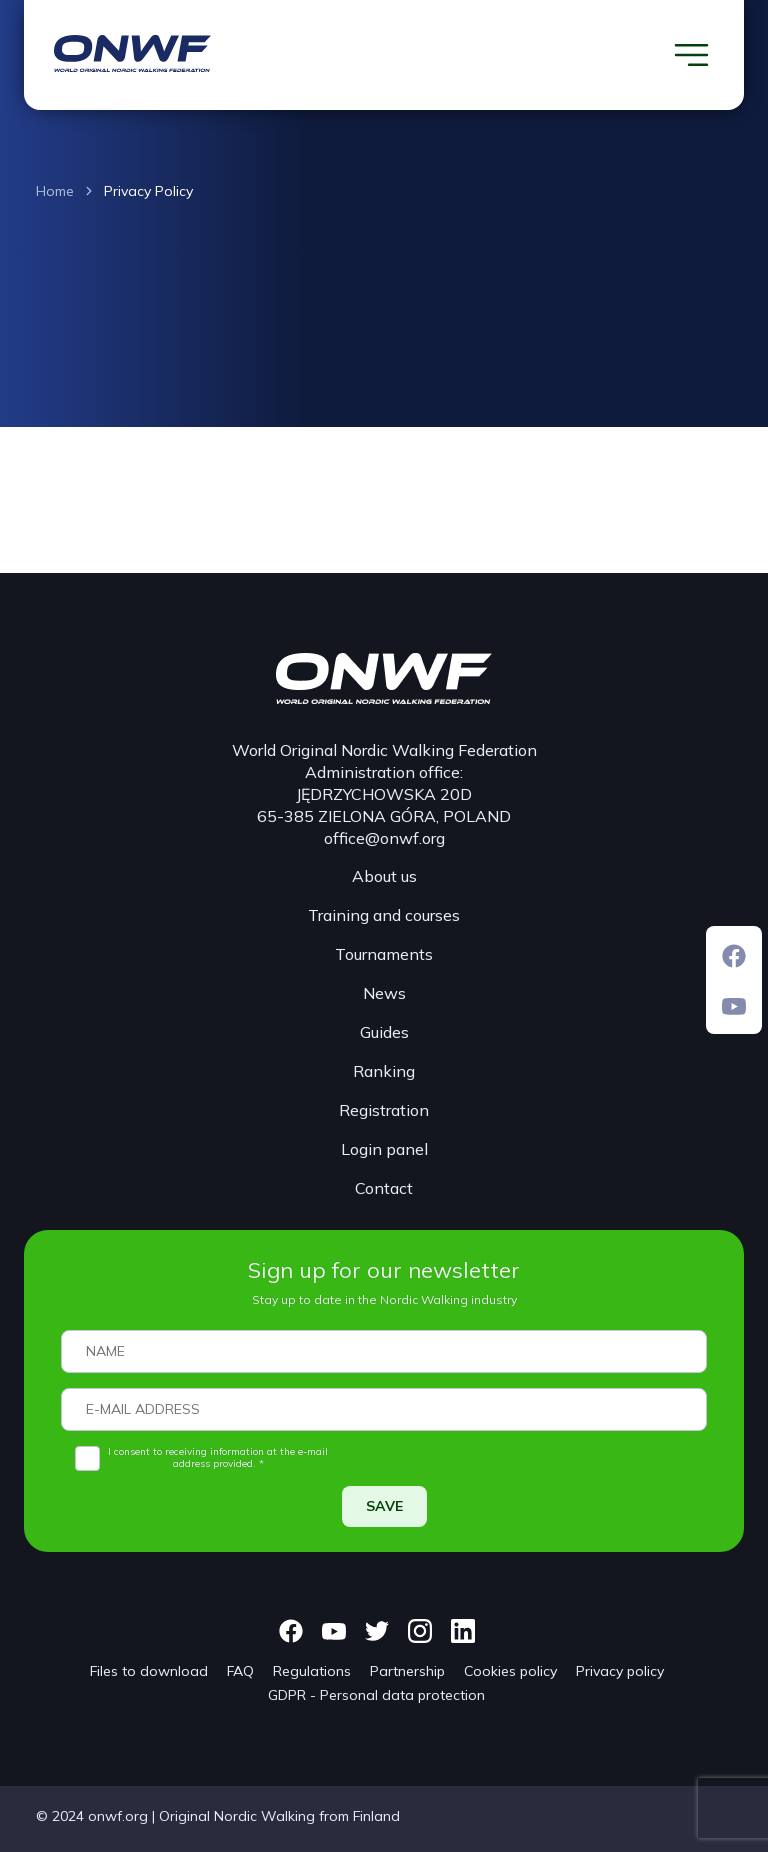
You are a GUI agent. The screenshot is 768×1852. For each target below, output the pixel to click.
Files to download (149, 1671)
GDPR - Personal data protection (376, 1695)
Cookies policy (510, 1671)
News (384, 993)
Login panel (384, 1149)
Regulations (312, 1671)
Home (55, 191)
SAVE (384, 1506)
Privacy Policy (148, 191)
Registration (384, 1110)
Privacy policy (620, 1671)
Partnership (407, 1671)
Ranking (384, 1071)
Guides (384, 1032)
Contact (384, 1188)
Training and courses (384, 915)
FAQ (240, 1671)
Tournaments (384, 954)
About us (384, 876)
